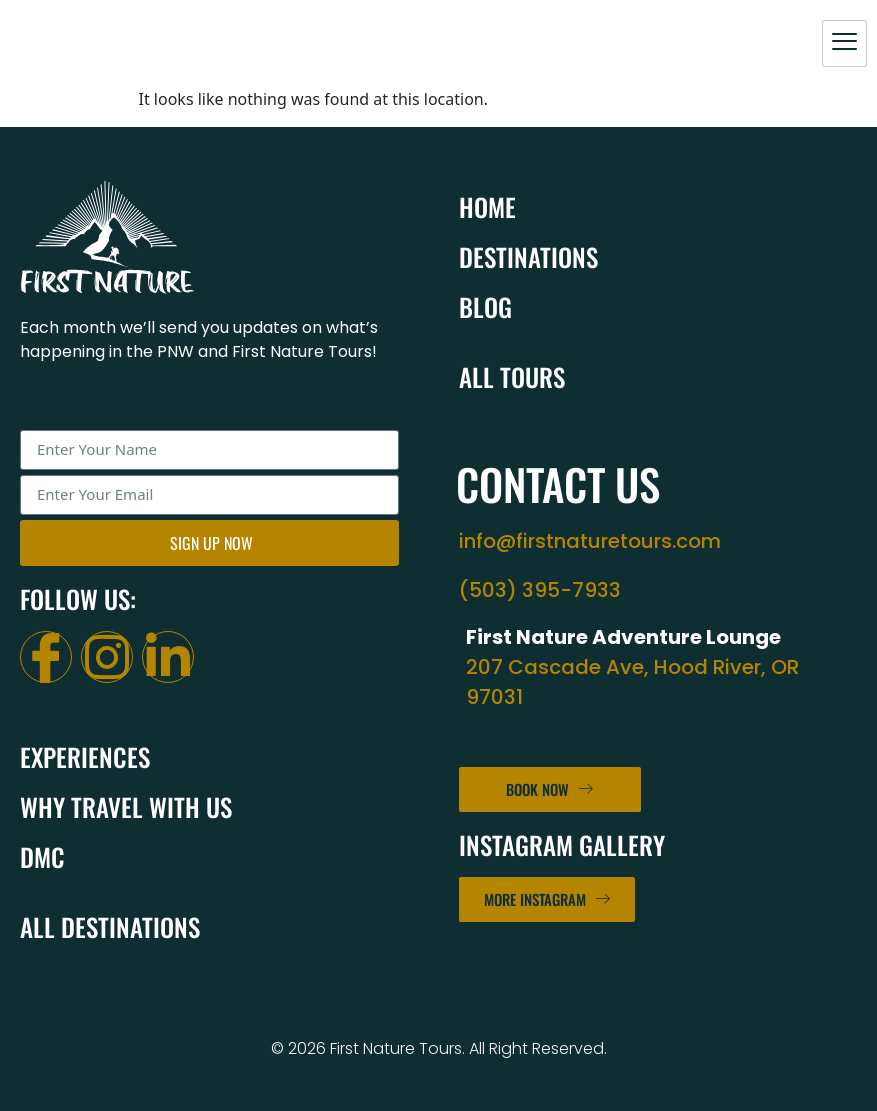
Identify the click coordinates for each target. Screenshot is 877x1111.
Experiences (85, 756)
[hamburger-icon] (844, 43)
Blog (485, 306)
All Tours (512, 376)
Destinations (528, 256)
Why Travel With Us (126, 806)
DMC (42, 856)
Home (487, 206)
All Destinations (110, 926)
